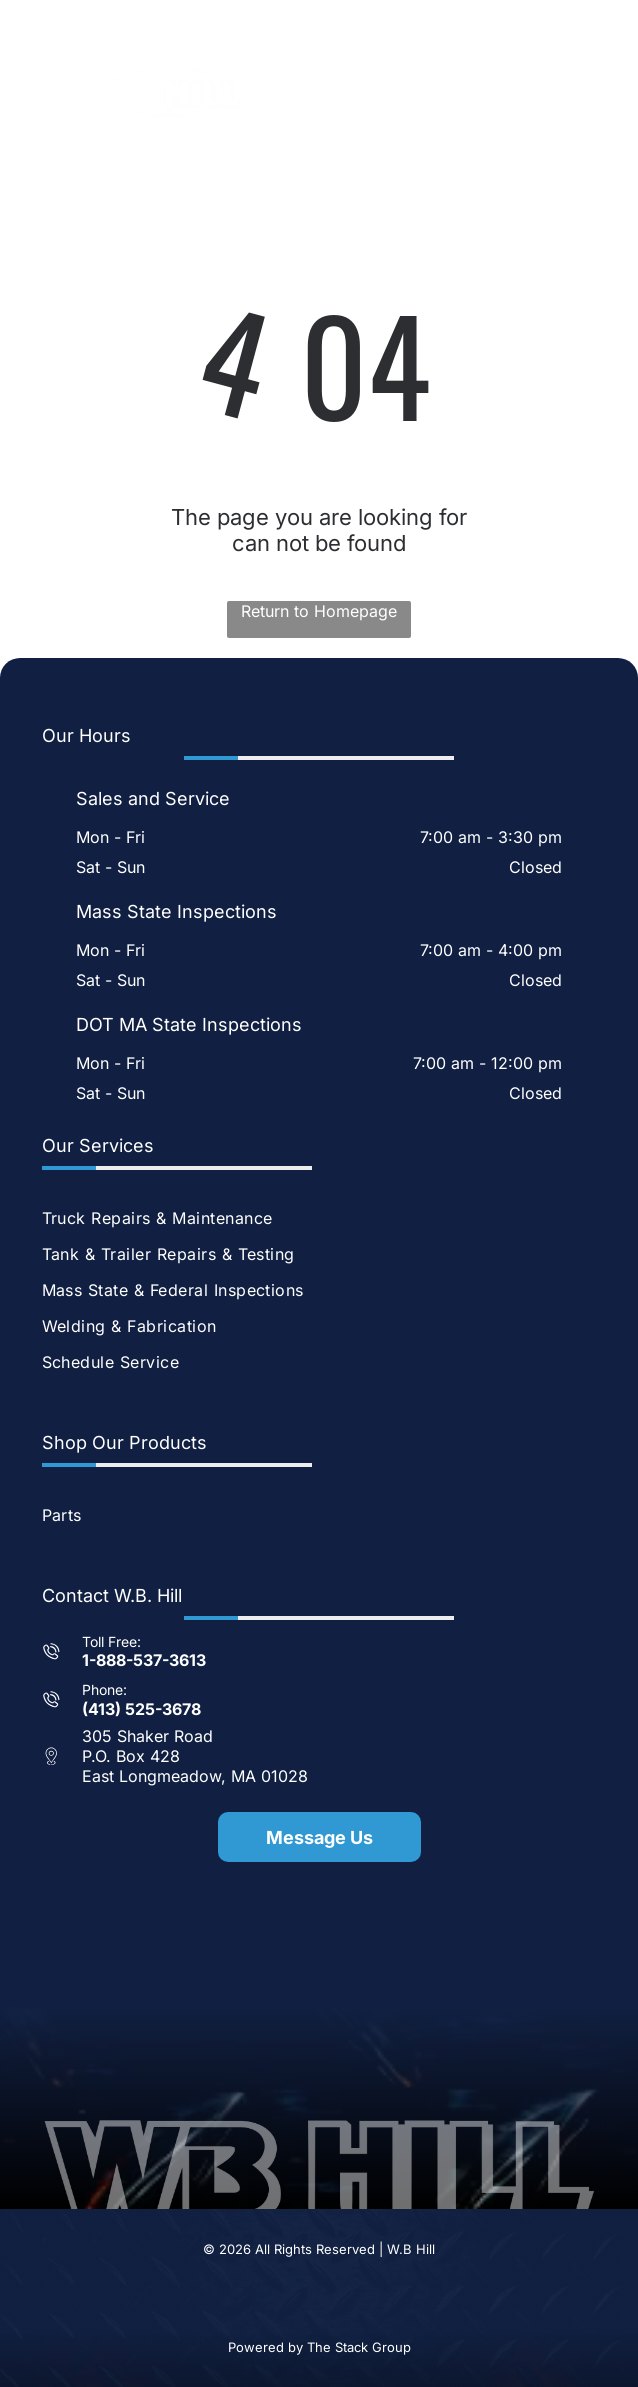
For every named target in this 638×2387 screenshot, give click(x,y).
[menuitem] (319, 1218)
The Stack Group (359, 2347)
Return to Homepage (319, 611)
